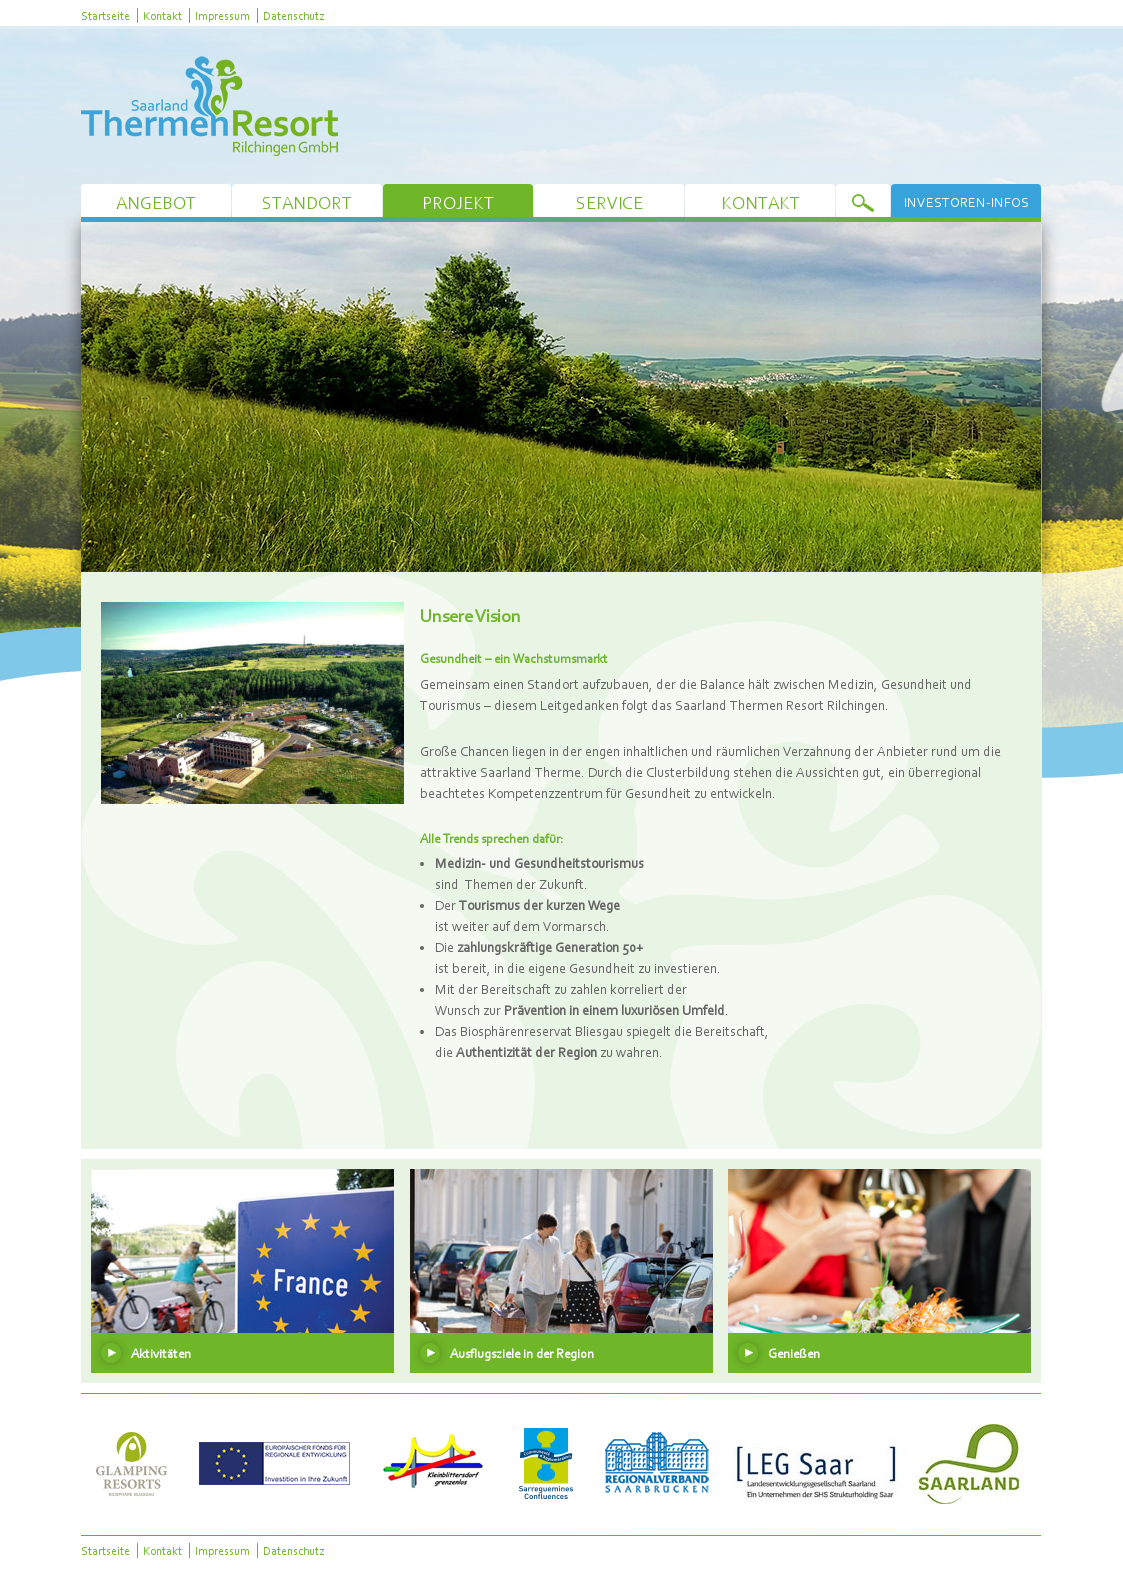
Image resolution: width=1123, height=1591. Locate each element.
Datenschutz (293, 15)
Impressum (222, 15)
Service (609, 202)
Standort (307, 202)
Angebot (156, 202)
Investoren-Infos (966, 202)
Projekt (458, 202)
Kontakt (162, 15)
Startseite (105, 15)
